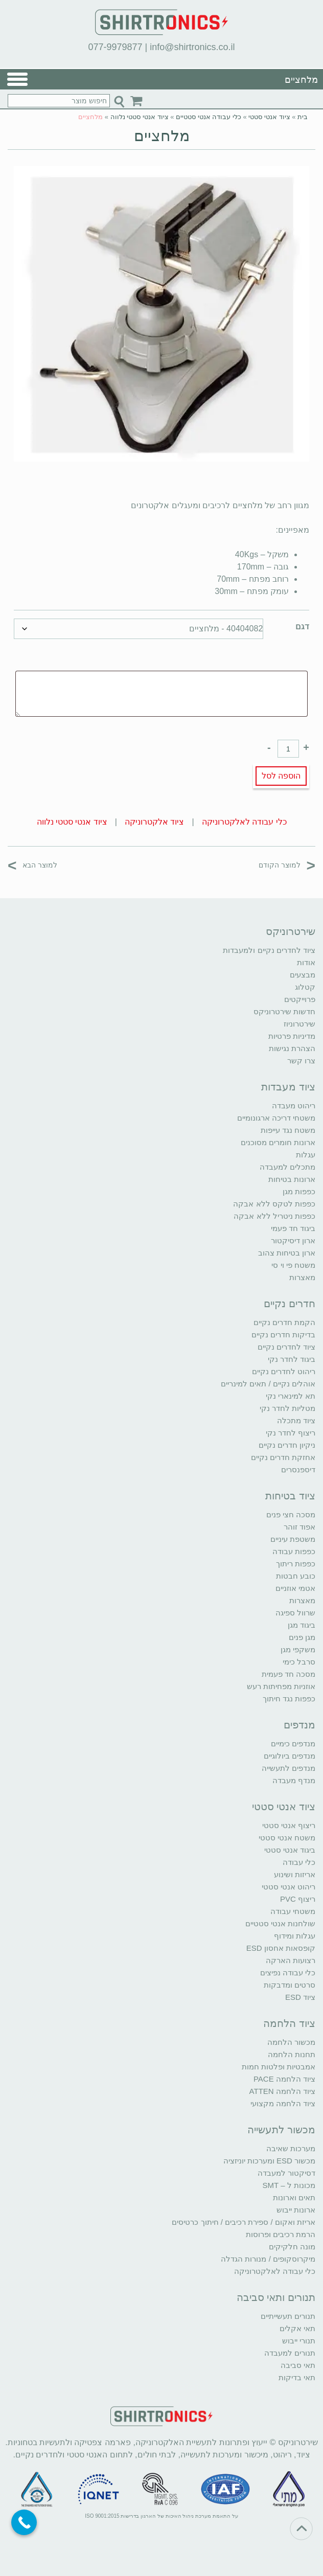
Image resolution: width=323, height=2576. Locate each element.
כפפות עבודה (293, 1551)
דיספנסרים (298, 1469)
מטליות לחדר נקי (287, 1408)
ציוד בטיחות (290, 1495)
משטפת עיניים (292, 1539)
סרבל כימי (299, 1661)
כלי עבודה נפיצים (287, 1972)
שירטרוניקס (290, 931)
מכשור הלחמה (291, 2042)
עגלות (305, 1154)
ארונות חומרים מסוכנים (278, 1142)
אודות (306, 962)
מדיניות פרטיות (291, 1036)
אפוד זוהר (299, 1526)
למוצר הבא (32, 865)
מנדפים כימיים (293, 1743)
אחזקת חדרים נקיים (283, 1457)
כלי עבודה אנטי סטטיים (208, 117)
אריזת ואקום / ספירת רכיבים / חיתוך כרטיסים (243, 2222)
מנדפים (299, 1724)
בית (302, 117)
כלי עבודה (299, 1862)
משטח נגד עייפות (288, 1130)
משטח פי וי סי (293, 1265)
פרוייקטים (299, 999)
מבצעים (302, 974)
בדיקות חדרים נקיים (283, 1334)
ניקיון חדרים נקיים (287, 1445)
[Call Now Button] (24, 2522)
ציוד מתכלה (296, 1420)
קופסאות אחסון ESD (280, 1948)
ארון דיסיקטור (293, 1240)
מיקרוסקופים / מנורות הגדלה (268, 2258)
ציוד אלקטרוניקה (154, 821)
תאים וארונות (294, 2197)
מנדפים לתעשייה (288, 1768)
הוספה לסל (281, 775)
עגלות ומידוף (294, 1935)
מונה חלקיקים (292, 2246)
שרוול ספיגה (295, 1612)
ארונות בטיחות (291, 1179)
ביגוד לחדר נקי (291, 1359)
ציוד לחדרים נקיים (286, 1346)
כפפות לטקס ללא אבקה (274, 1203)
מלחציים (162, 135)
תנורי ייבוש (298, 2340)
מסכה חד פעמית (288, 1674)
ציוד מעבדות (288, 1086)
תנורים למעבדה (289, 2353)
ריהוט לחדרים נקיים (283, 1371)
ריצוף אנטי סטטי (288, 1825)
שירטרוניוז (299, 1023)
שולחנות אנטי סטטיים (280, 1923)
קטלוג (305, 987)
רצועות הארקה (290, 1960)
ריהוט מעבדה (293, 1105)
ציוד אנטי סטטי (269, 117)
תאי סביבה (298, 2365)
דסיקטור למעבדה (286, 2173)
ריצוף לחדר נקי (290, 1432)
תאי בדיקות (297, 2377)
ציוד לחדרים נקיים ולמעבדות (269, 950)
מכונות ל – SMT (288, 2185)
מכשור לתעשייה (281, 2129)
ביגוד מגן (301, 1625)
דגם (302, 626)
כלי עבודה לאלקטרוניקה (244, 821)
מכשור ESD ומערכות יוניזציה (269, 2160)
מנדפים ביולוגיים (289, 1755)
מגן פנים (302, 1637)
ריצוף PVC (297, 1899)
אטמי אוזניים (295, 1588)
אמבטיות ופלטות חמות (278, 2066)
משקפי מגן (298, 1649)
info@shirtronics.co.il (192, 47)
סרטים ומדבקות (289, 1984)
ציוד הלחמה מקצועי (282, 2103)
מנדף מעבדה (293, 1780)
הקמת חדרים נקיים (284, 1322)
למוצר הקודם (287, 865)
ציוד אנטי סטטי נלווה (139, 117)
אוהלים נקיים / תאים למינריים (268, 1383)
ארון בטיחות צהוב (286, 1252)
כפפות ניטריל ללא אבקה (274, 1216)
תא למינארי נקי (290, 1396)
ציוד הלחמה (289, 2023)
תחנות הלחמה (291, 2054)
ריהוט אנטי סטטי (288, 1886)
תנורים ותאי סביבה (276, 2297)
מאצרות (302, 1277)
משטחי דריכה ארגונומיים (276, 1117)
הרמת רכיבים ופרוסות (280, 2234)
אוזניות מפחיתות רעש (281, 1686)
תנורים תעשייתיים (288, 2316)
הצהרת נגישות (292, 1048)
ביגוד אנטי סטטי (289, 1849)
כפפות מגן (299, 1191)
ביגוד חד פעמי (293, 1228)
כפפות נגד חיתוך (289, 1698)
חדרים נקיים (289, 1303)
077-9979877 (115, 47)
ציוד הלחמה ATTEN (282, 2091)
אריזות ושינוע (294, 1874)
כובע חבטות (295, 1575)
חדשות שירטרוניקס (284, 1011)
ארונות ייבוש (295, 2209)
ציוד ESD (300, 1997)
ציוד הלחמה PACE (284, 2079)
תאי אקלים (297, 2328)
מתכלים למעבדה (287, 1166)
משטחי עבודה (292, 1911)
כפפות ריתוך (295, 1563)
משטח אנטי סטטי (287, 1837)
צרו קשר (301, 1060)
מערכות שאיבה (290, 2148)
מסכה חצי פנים (290, 1514)
